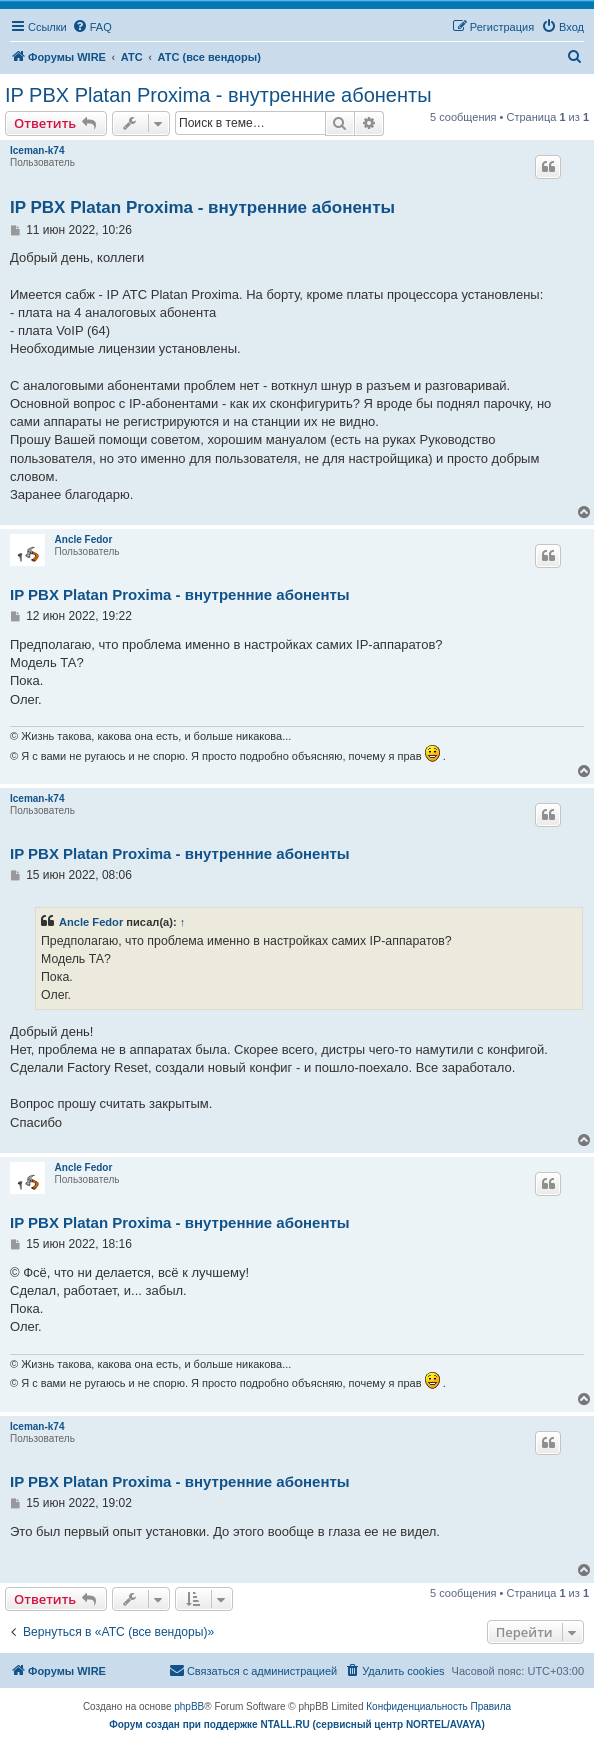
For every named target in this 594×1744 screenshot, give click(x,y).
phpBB (189, 1706)
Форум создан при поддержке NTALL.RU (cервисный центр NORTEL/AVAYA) (297, 1724)
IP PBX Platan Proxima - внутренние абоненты (218, 95)
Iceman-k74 (37, 150)
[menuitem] (92, 27)
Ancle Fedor (84, 539)
